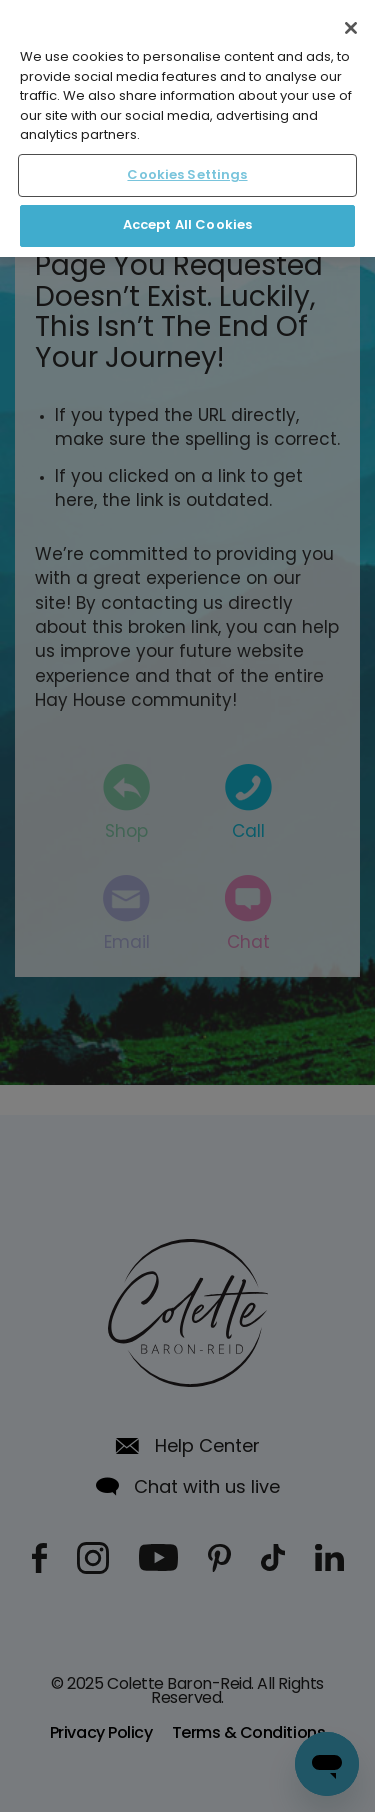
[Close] (351, 28)
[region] (187, 128)
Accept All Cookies (187, 225)
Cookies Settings (187, 175)
